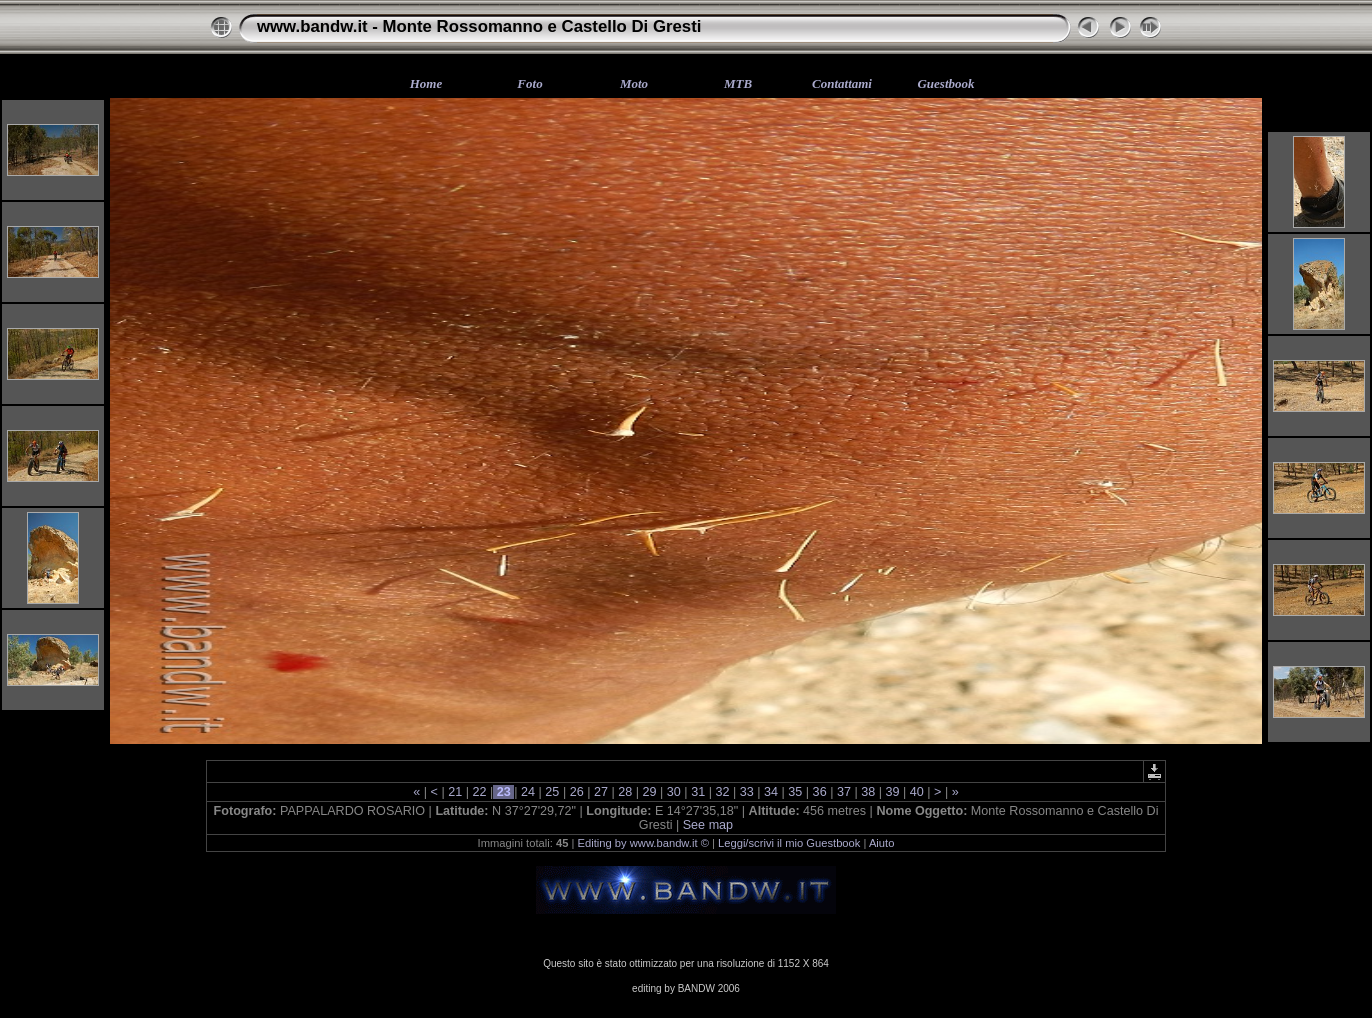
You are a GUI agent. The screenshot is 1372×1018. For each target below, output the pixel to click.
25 (552, 792)
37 (843, 792)
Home (426, 83)
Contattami (842, 83)
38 (868, 792)
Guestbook (945, 83)
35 (795, 792)
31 (698, 792)
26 (576, 792)
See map (708, 825)
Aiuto (882, 843)
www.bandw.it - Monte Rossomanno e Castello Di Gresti (479, 26)
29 (649, 792)
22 (479, 792)
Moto (634, 83)
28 (625, 792)
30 (673, 792)
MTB (738, 83)
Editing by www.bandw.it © (643, 843)
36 (819, 792)
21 (455, 792)
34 (771, 792)
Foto (529, 83)
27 (600, 792)
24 (528, 792)
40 (916, 792)
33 (746, 792)
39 (892, 792)
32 (722, 792)
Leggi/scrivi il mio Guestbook (789, 843)
